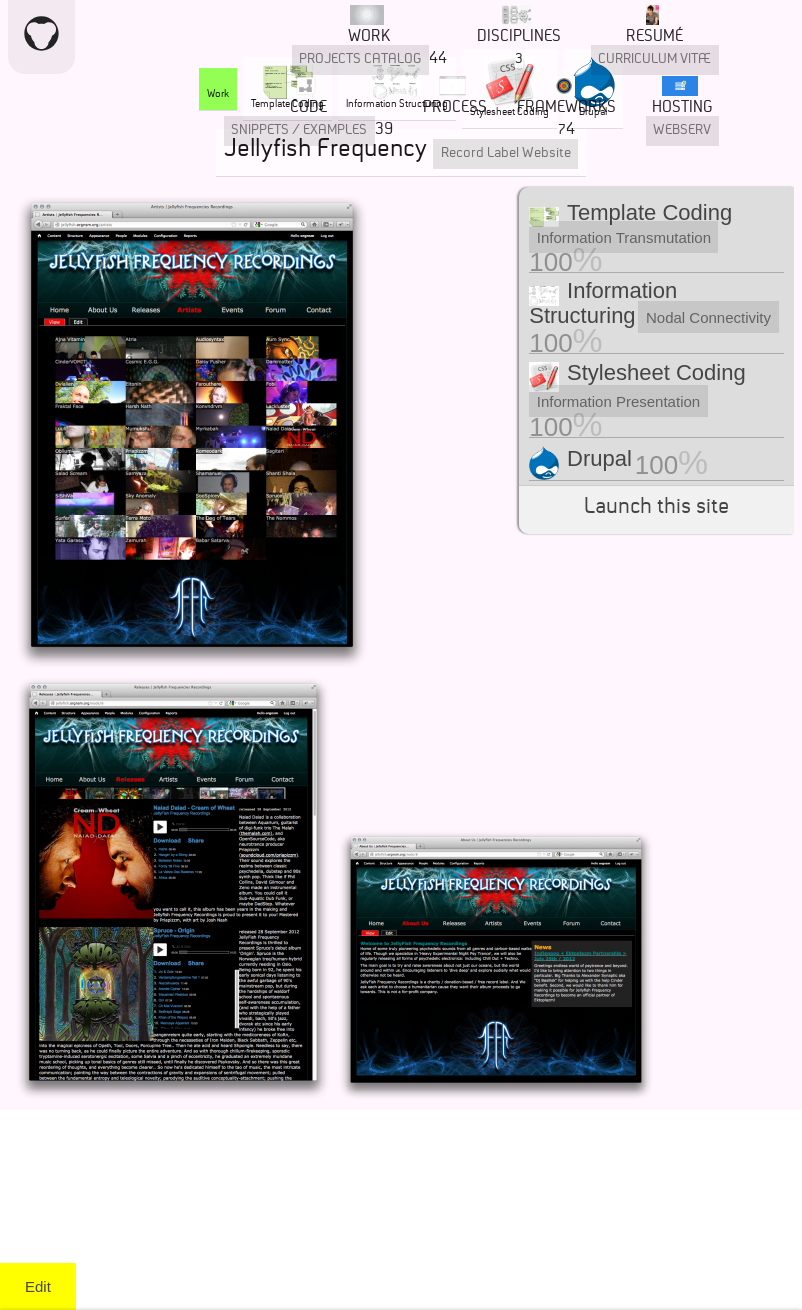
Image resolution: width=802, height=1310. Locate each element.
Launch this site (656, 509)
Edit (38, 1286)
